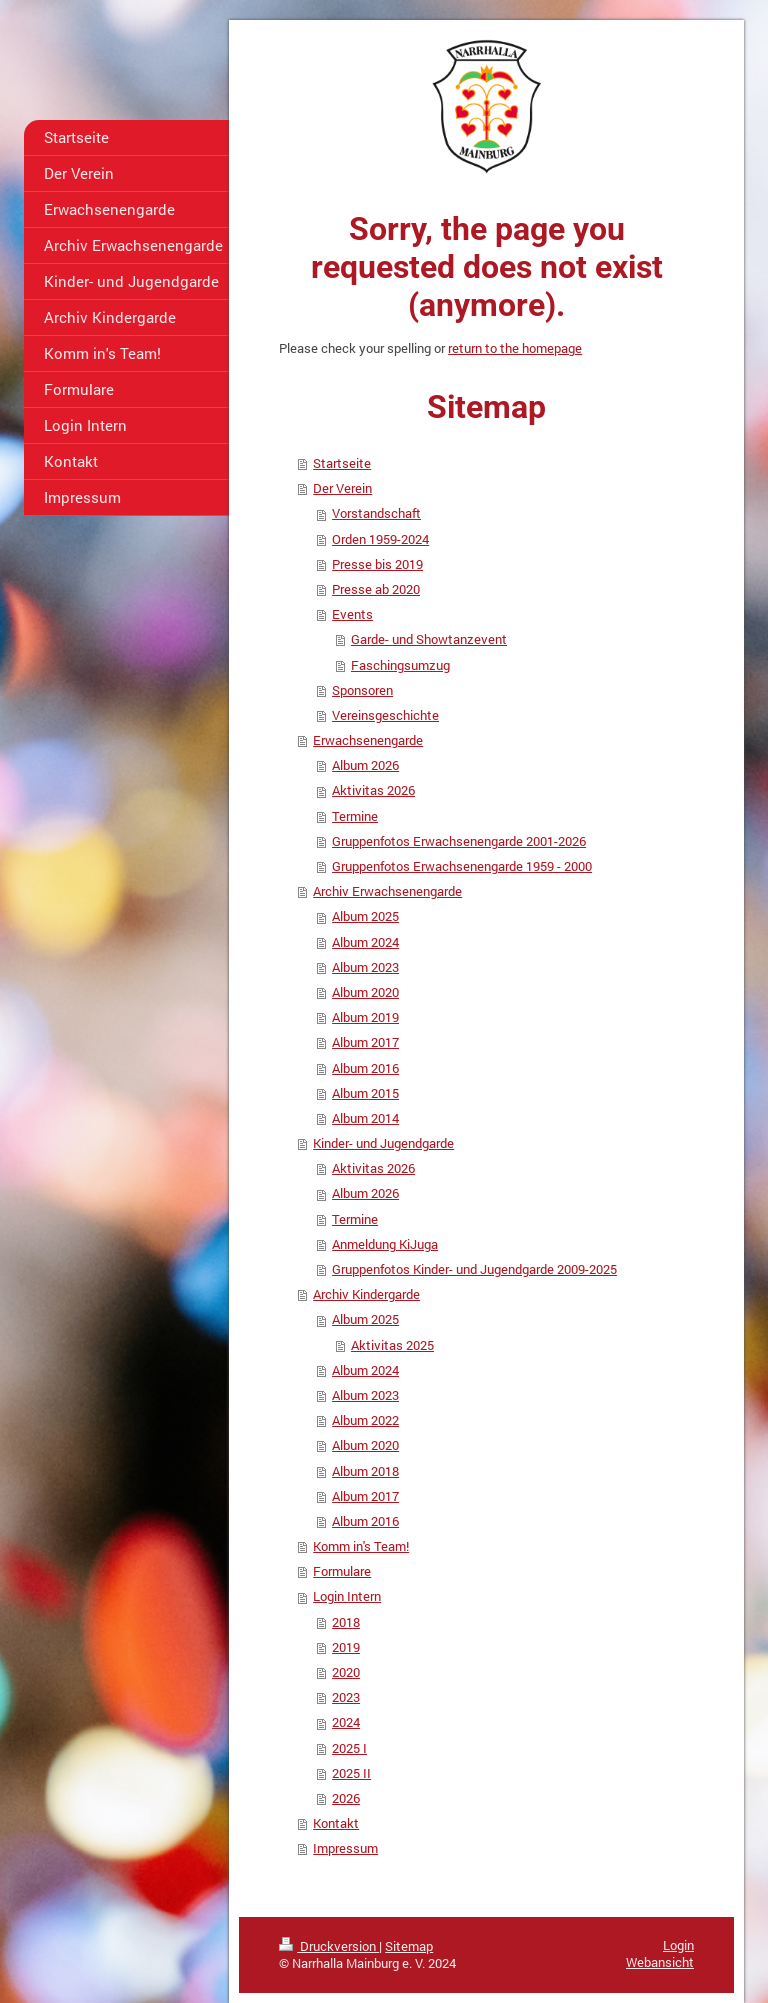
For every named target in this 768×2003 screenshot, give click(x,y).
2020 (346, 1672)
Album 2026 (365, 765)
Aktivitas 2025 (392, 1345)
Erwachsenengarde (368, 740)
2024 (346, 1722)
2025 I (349, 1748)
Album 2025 (365, 916)
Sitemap (409, 1946)
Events (352, 614)
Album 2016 (365, 1068)
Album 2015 (365, 1093)
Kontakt (336, 1823)
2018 (346, 1622)
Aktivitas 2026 (373, 790)
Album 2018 (365, 1471)
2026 (346, 1798)
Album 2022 (365, 1420)
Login (678, 1945)
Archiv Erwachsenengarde (387, 891)
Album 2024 (365, 942)
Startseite (342, 463)
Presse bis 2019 (377, 564)
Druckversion (329, 1946)
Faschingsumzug (400, 665)
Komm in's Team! (361, 1546)
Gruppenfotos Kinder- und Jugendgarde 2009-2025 (474, 1269)
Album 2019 (365, 1017)
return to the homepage (515, 348)
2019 (346, 1647)
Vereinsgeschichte (385, 715)
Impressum (345, 1848)
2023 (346, 1697)
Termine (355, 816)
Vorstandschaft (376, 513)
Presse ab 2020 (376, 589)
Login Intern (347, 1596)
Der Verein (342, 488)
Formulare (342, 1571)
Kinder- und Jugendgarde (383, 1143)
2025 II (351, 1773)
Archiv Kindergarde (366, 1294)
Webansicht (660, 1962)
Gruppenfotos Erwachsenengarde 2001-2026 (459, 841)
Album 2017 (365, 1042)
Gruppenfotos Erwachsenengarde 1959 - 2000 (462, 866)
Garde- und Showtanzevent (429, 639)
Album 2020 (365, 992)
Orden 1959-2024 (380, 539)
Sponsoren (362, 690)
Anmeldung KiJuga (385, 1244)
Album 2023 (365, 967)
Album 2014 (365, 1118)
